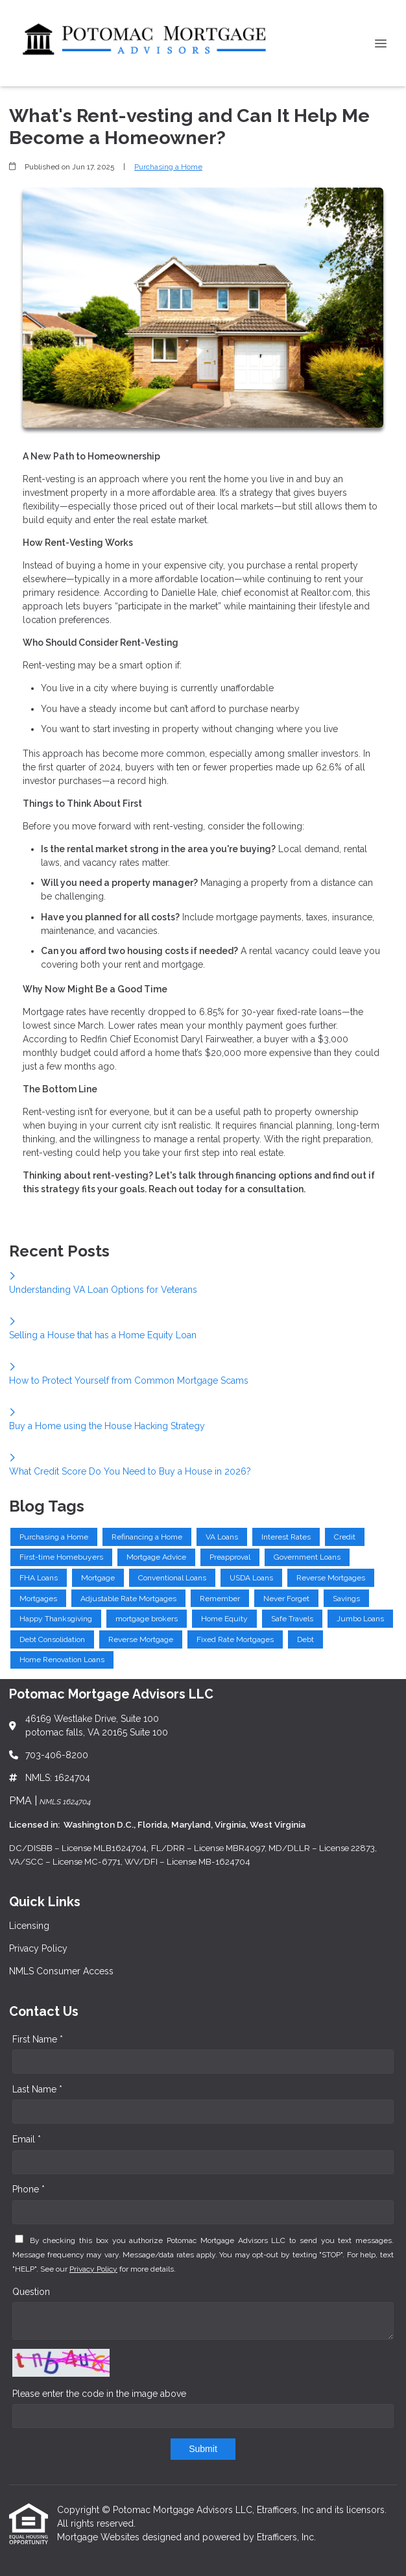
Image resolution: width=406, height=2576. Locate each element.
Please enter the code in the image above (99, 2393)
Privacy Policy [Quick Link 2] (38, 1948)
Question (31, 2292)
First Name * (37, 2039)
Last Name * (37, 2089)
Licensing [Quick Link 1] (29, 1925)
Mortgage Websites (99, 2537)
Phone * (28, 2189)
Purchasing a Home (168, 166)
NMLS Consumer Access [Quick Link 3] (61, 1971)
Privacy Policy (93, 2269)
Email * (26, 2139)
